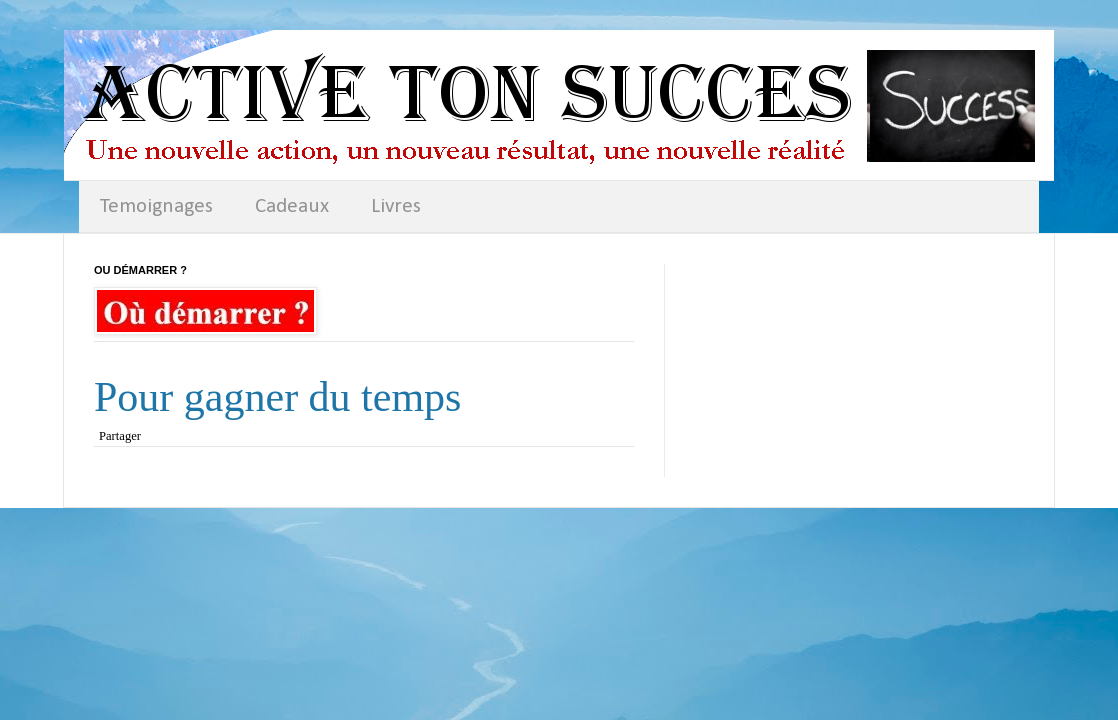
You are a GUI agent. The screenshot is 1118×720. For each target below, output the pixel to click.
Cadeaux (292, 206)
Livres (396, 206)
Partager (120, 436)
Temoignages (156, 206)
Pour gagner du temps (277, 397)
